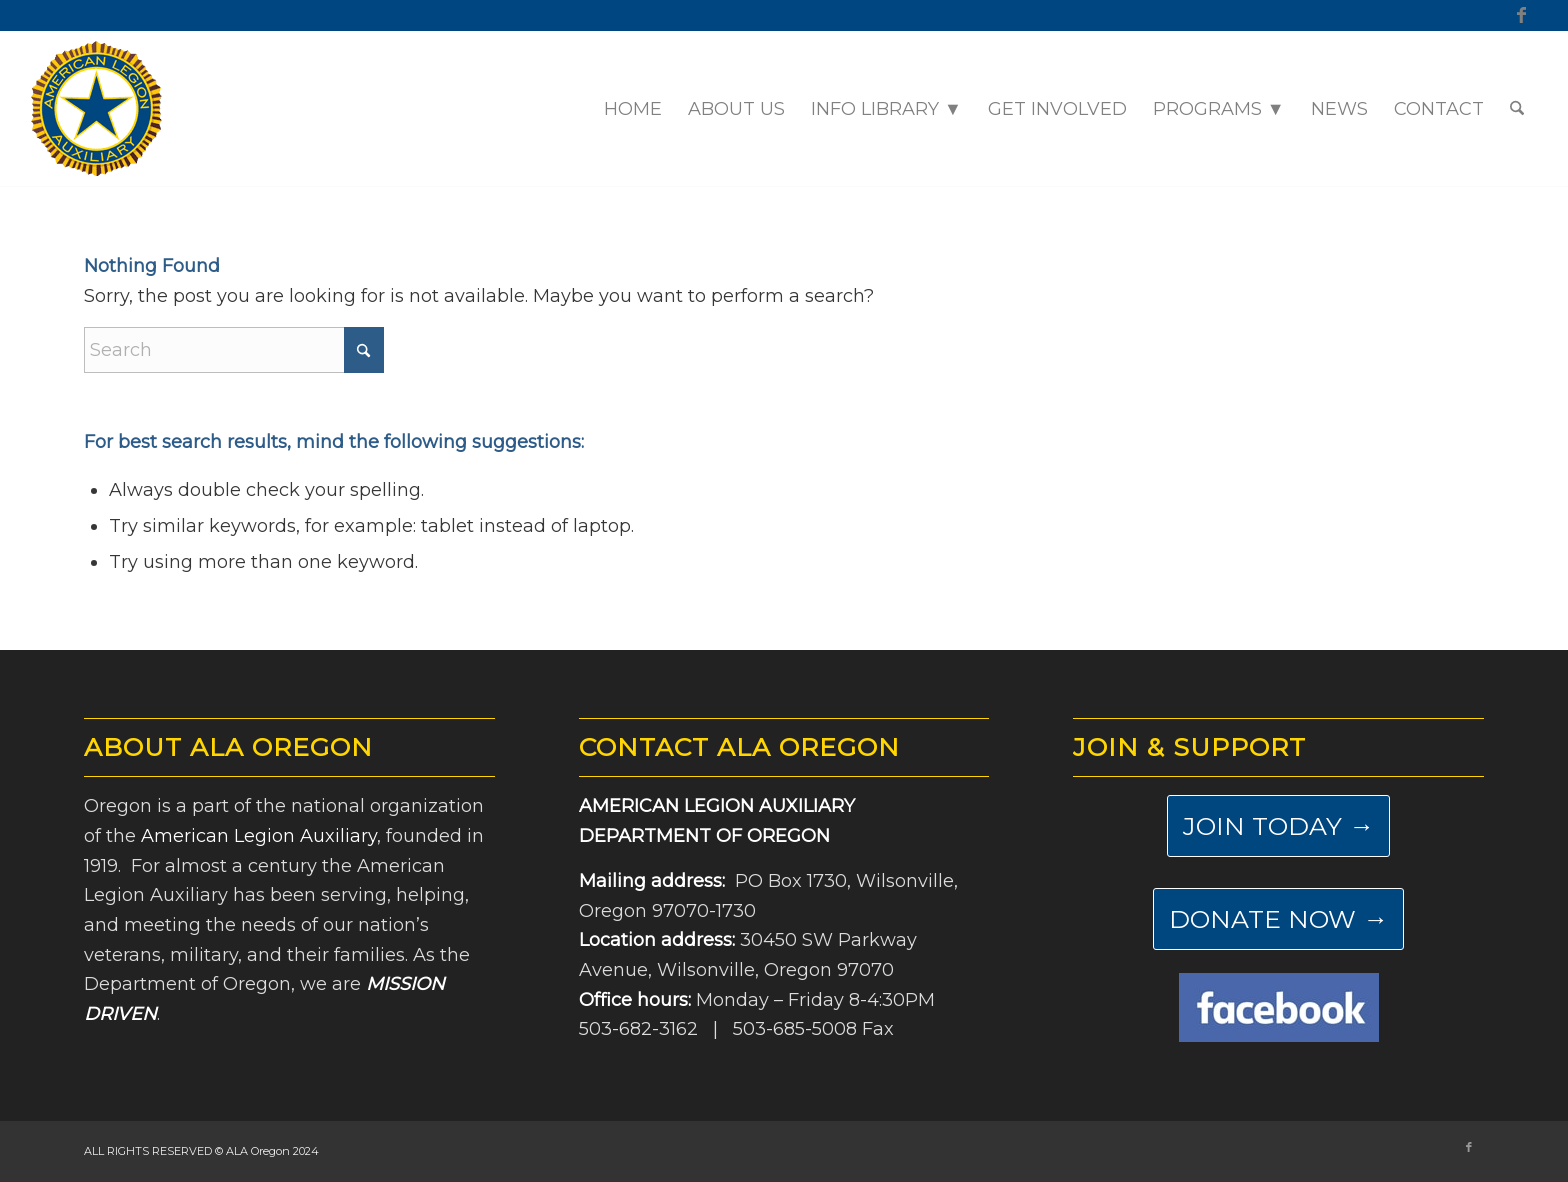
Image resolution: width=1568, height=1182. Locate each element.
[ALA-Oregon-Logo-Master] (97, 109)
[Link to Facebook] (1522, 15)
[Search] (1517, 109)
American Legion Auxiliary (259, 836)
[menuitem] (633, 109)
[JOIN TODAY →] (1278, 826)
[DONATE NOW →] (1278, 919)
